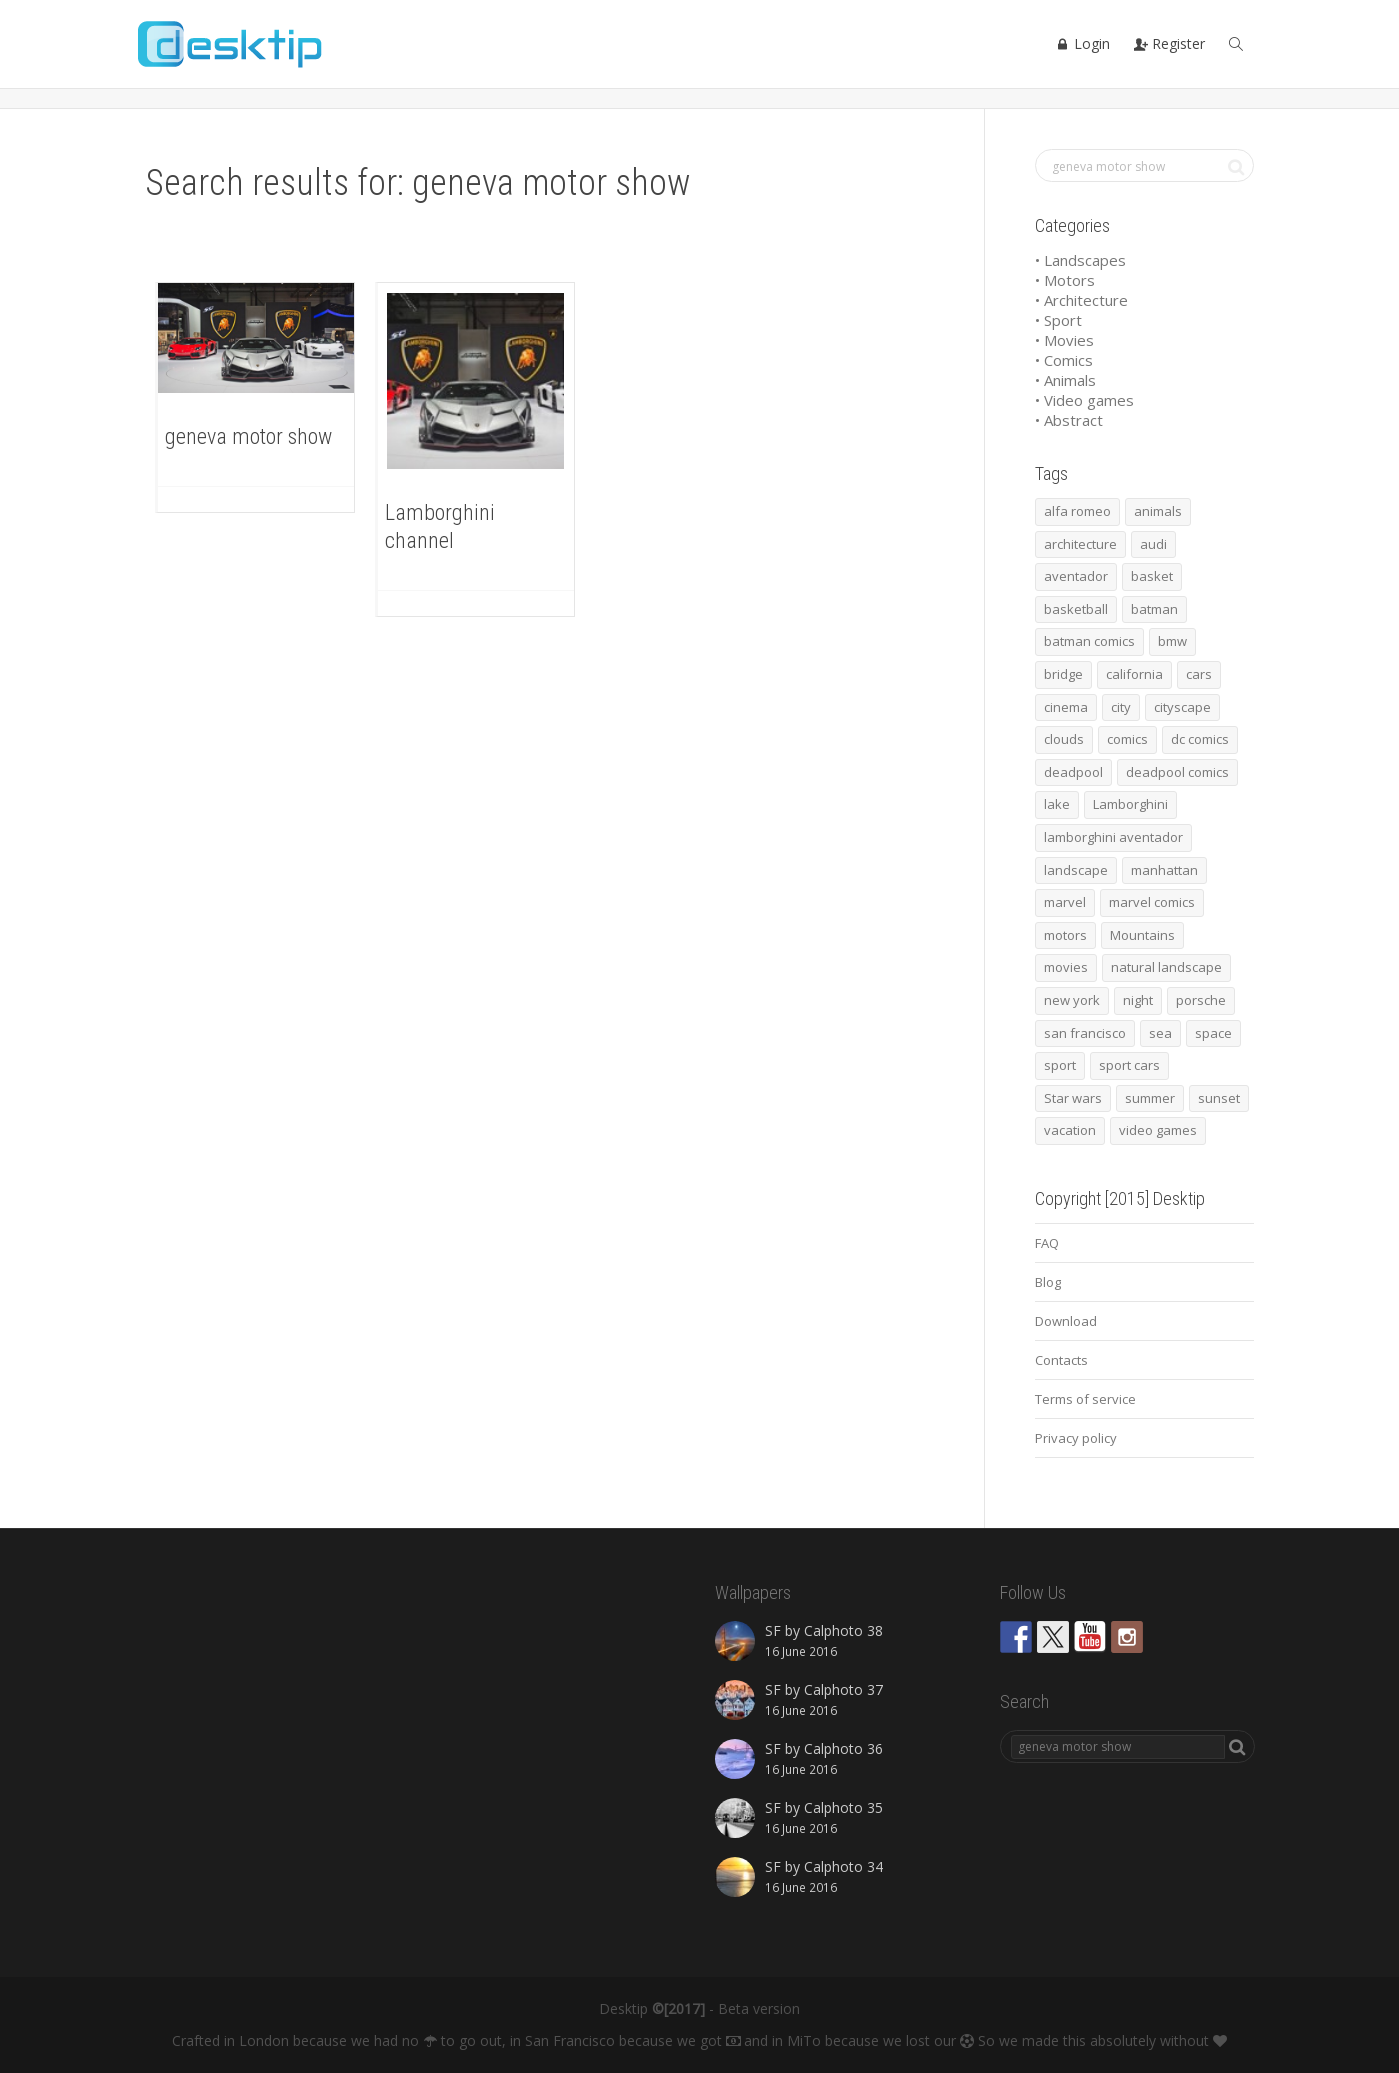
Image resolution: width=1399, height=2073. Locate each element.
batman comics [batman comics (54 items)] (1089, 641)
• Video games (1084, 400)
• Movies (1064, 340)
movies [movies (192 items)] (1066, 967)
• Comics (1064, 360)
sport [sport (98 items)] (1060, 1065)
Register (1169, 43)
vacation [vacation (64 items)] (1070, 1130)
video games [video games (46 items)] (1158, 1130)
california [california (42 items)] (1134, 674)
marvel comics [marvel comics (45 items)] (1152, 902)
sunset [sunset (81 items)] (1219, 1098)
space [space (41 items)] (1213, 1033)
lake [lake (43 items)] (1057, 804)
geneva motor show (248, 436)
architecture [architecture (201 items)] (1080, 544)
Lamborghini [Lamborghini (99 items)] (1130, 804)
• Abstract (1069, 420)
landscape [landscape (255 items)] (1076, 870)
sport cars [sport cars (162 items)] (1129, 1065)
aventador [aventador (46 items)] (1076, 576)
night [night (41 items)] (1138, 1000)
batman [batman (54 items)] (1154, 609)
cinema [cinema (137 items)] (1066, 707)
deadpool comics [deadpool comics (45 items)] (1177, 772)
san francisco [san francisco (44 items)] (1085, 1033)
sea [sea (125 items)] (1160, 1033)
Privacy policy (1076, 1438)
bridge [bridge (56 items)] (1063, 674)
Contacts (1061, 1360)
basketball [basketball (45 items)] (1076, 609)
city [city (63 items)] (1121, 707)
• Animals (1065, 380)
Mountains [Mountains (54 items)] (1142, 935)
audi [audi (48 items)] (1153, 544)
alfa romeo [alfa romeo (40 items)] (1077, 511)
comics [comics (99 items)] (1127, 739)
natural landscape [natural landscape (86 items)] (1166, 967)
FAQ (1047, 1243)
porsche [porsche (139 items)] (1201, 1000)
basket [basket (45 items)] (1152, 576)
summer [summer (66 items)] (1150, 1098)
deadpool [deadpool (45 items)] (1073, 772)
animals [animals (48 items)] (1158, 511)
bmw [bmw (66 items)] (1172, 641)
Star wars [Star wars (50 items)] (1073, 1098)
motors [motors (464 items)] (1065, 935)
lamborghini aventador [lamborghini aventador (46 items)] (1113, 837)
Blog (1048, 1282)
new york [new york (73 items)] (1072, 1000)
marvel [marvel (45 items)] (1065, 902)
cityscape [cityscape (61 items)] (1182, 707)
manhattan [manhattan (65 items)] (1164, 870)
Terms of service (1085, 1399)
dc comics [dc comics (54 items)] (1200, 739)
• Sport (1058, 320)
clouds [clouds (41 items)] (1064, 739)
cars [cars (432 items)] (1199, 674)
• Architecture (1081, 300)
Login (1083, 43)
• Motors (1065, 280)
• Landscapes (1080, 260)
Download (1066, 1321)
